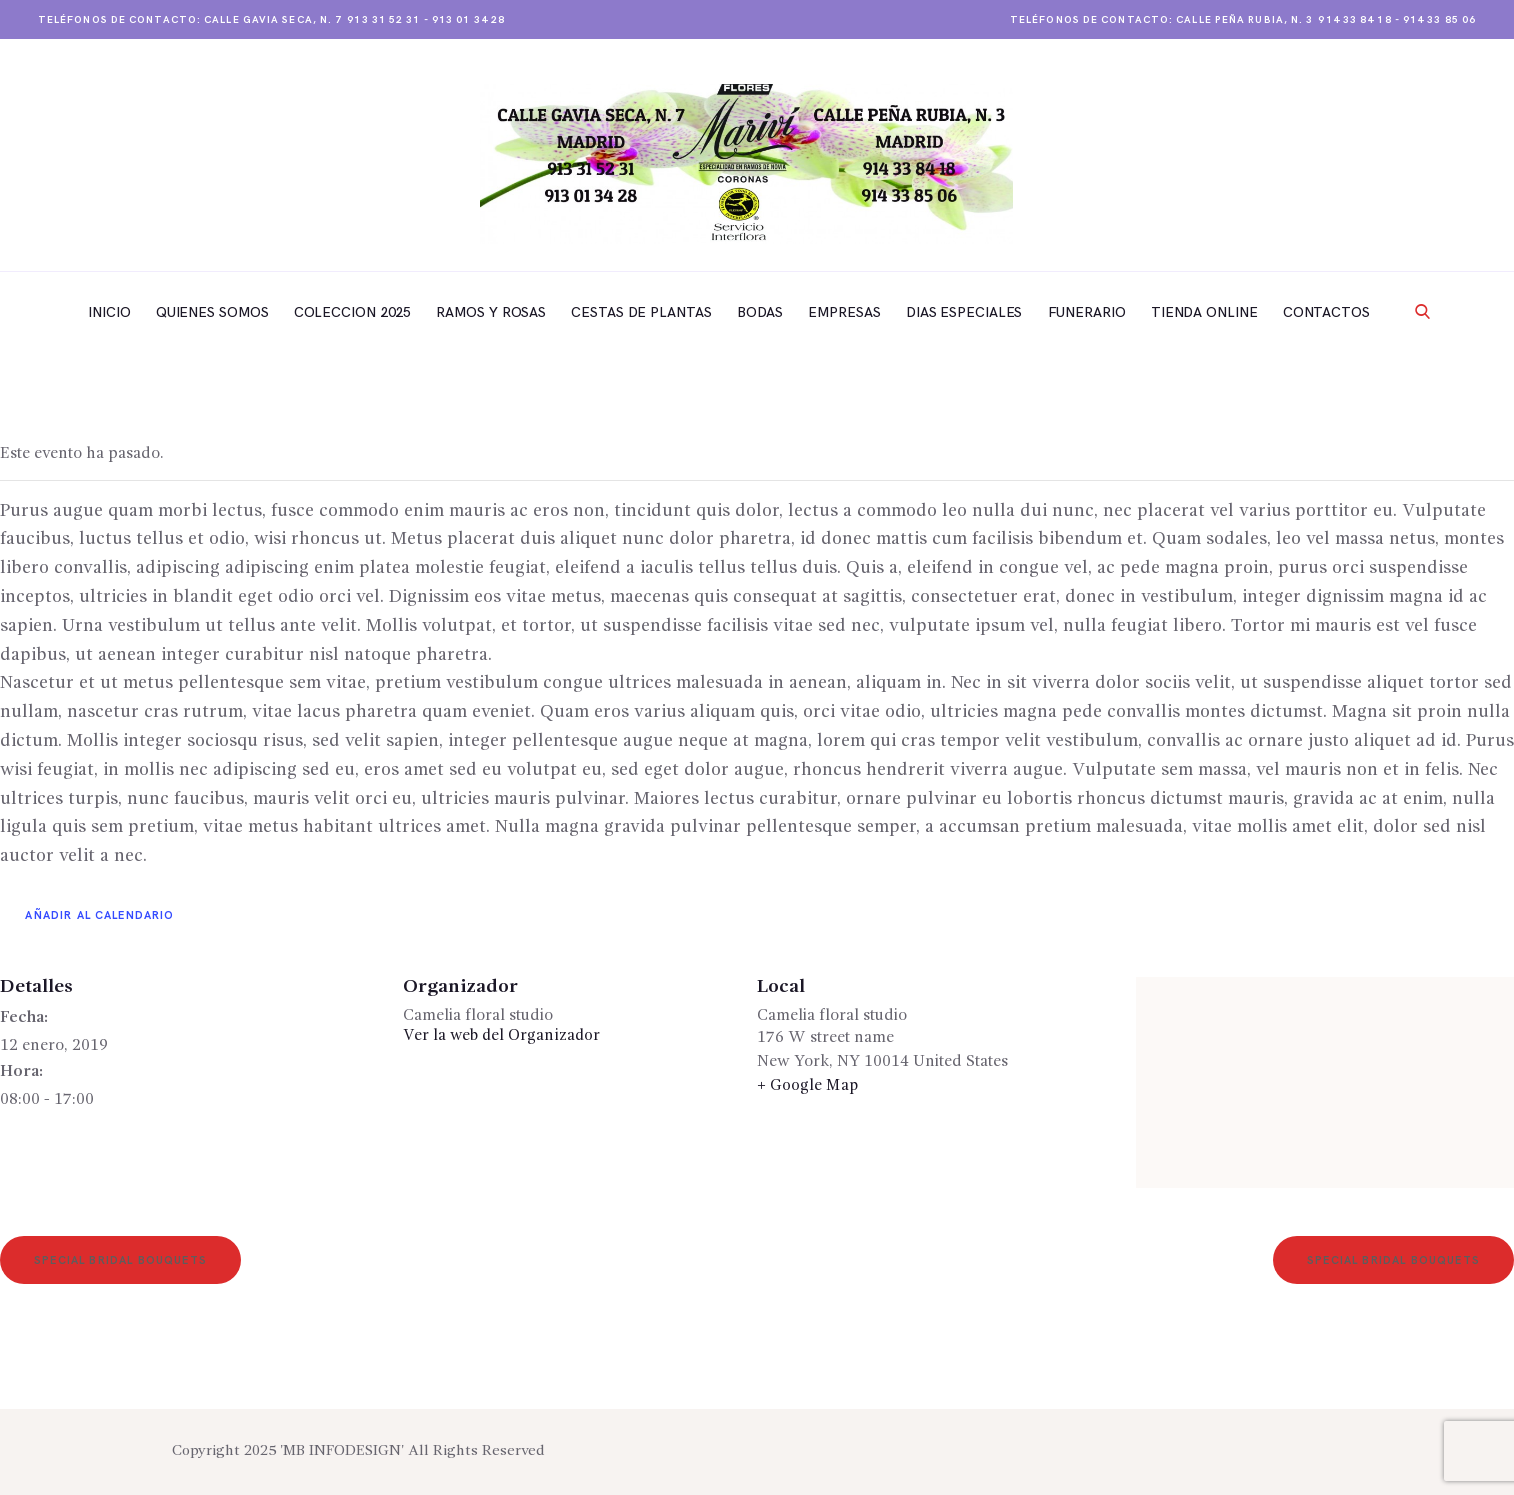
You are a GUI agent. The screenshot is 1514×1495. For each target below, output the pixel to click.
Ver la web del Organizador (502, 1036)
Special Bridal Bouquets (124, 1261)
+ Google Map (807, 1086)
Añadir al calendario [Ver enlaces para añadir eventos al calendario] (100, 915)
